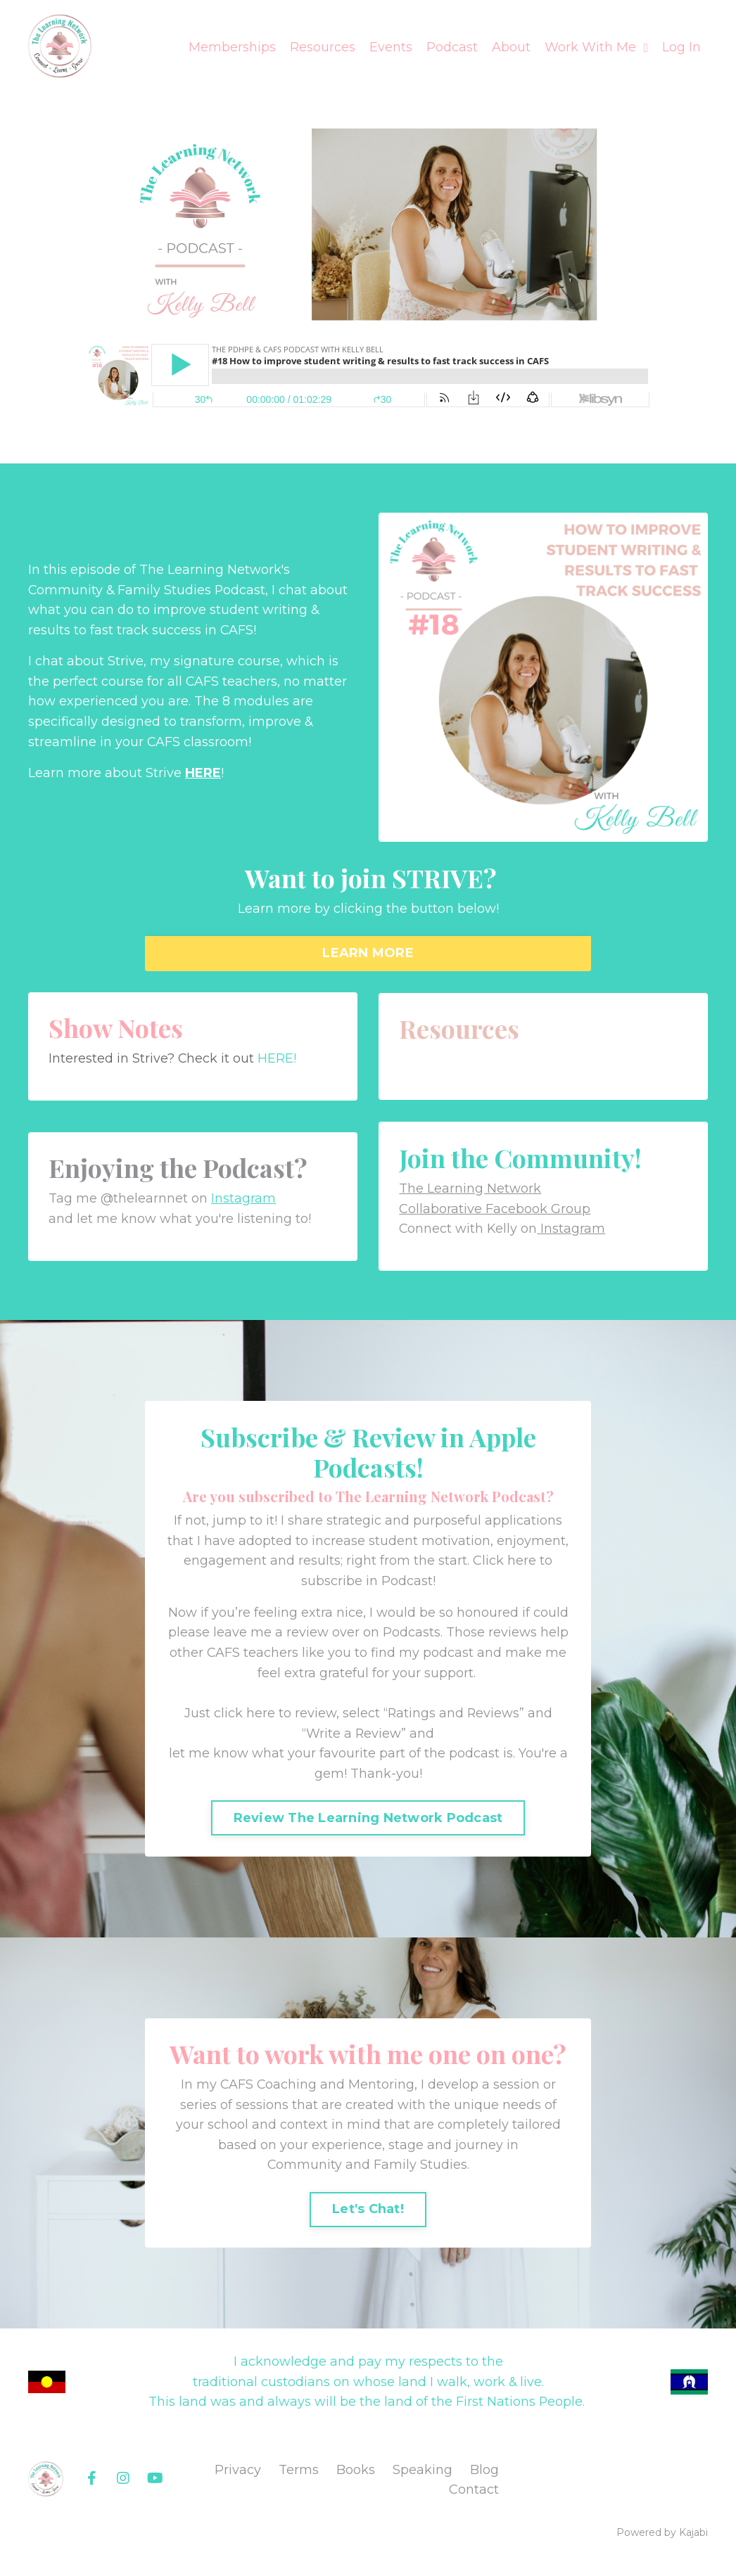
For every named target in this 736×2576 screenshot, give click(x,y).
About (511, 47)
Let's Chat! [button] (368, 2215)
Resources (322, 47)
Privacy (238, 2477)
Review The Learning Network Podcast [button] (368, 1822)
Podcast (452, 47)
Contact (474, 2497)
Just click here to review (260, 1716)
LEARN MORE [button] (368, 953)
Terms (299, 2477)
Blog (484, 2477)
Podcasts (411, 1635)
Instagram (244, 1200)
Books (355, 2477)
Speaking (422, 2477)
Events (390, 47)
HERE (203, 774)
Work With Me (596, 47)
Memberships (232, 47)
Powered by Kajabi (662, 2540)
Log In (681, 47)
